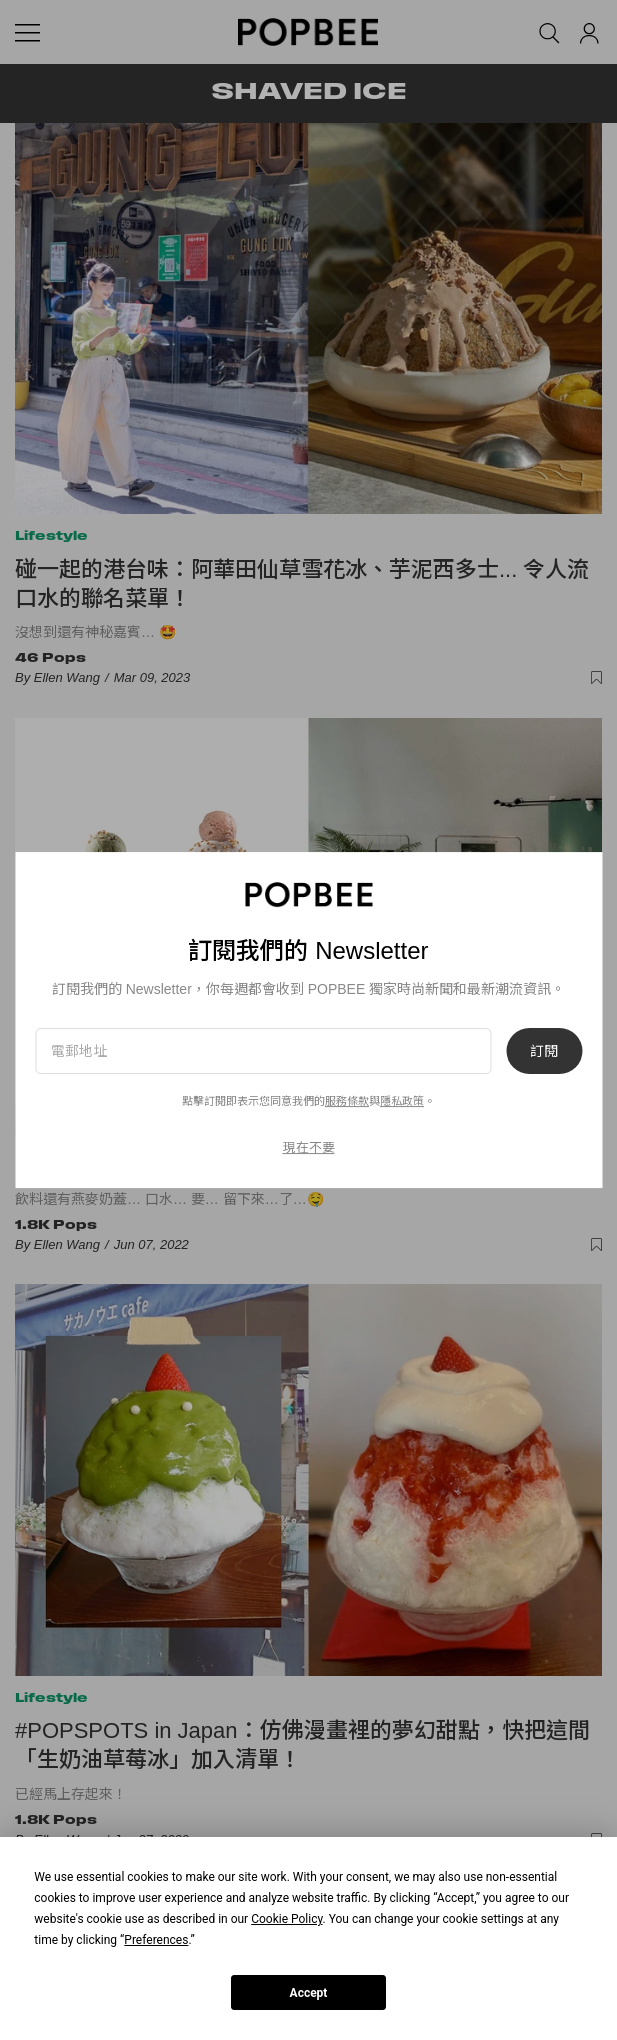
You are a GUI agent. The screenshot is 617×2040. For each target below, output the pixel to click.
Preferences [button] (156, 1940)
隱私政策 (402, 1101)
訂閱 (544, 1051)
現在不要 (309, 1147)
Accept (309, 1993)
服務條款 (347, 1101)
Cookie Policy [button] (286, 1919)
